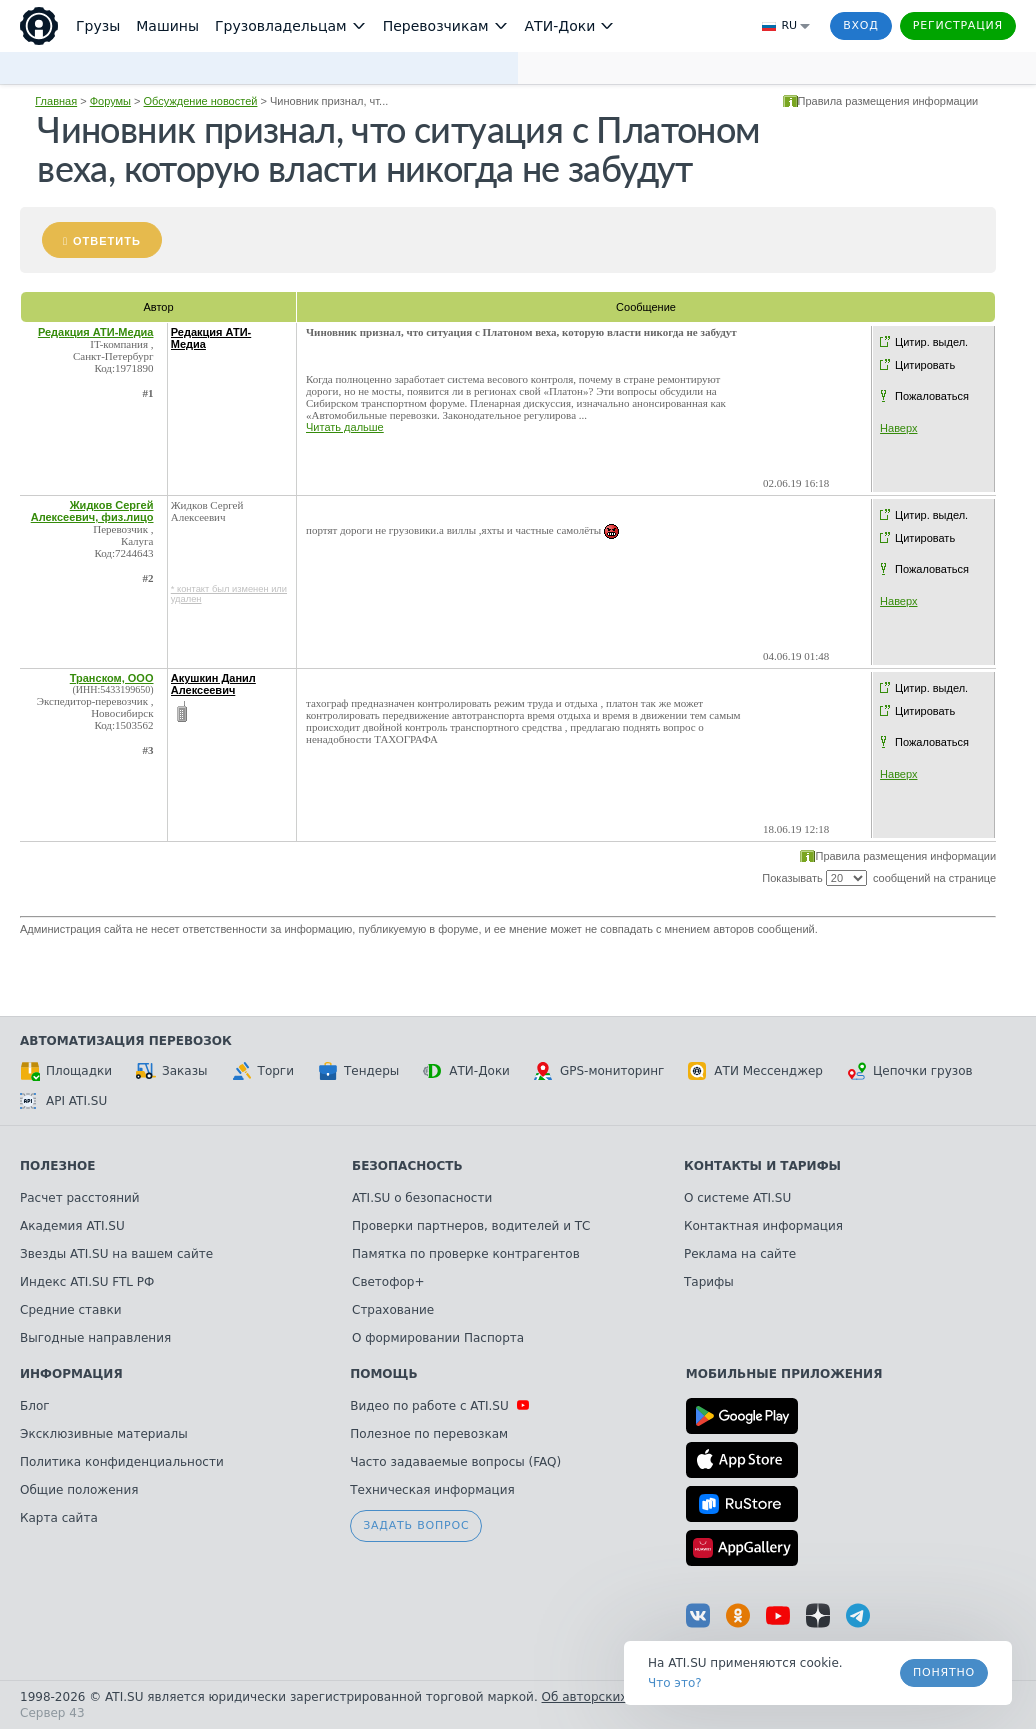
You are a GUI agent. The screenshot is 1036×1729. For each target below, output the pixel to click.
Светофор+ (388, 1282)
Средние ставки (71, 1310)
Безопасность (407, 1166)
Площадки (66, 1071)
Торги (263, 1071)
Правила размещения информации (888, 101)
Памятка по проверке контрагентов (466, 1254)
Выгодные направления (95, 1338)
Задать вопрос (416, 1525)
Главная (56, 101)
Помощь (383, 1374)
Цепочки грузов (910, 1071)
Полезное (57, 1166)
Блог (35, 1406)
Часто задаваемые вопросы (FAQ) (455, 1462)
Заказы (172, 1071)
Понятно (944, 1672)
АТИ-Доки (466, 1071)
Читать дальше (345, 427)
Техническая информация (432, 1490)
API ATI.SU (63, 1101)
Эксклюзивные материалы (104, 1434)
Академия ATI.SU (72, 1226)
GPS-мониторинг (599, 1071)
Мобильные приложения (784, 1374)
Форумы (110, 101)
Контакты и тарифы (762, 1166)
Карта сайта (59, 1518)
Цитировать (925, 365)
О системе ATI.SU (737, 1198)
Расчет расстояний (80, 1198)
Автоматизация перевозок (126, 1041)
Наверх (898, 428)
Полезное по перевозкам (429, 1434)
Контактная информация (763, 1226)
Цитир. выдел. (931, 342)
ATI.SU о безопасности (422, 1198)
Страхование (393, 1310)
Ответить (107, 241)
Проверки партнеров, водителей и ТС (471, 1226)
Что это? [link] (675, 1683)
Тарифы (709, 1282)
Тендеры (358, 1071)
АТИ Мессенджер (755, 1071)
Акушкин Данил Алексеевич (213, 684)
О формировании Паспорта (438, 1338)
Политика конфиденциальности (122, 1462)
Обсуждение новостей (201, 101)
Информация (71, 1374)
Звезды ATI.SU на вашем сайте (116, 1254)
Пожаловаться (932, 396)
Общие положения (79, 1490)
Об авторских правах (609, 1697)
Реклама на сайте (740, 1254)
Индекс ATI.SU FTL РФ (87, 1282)
